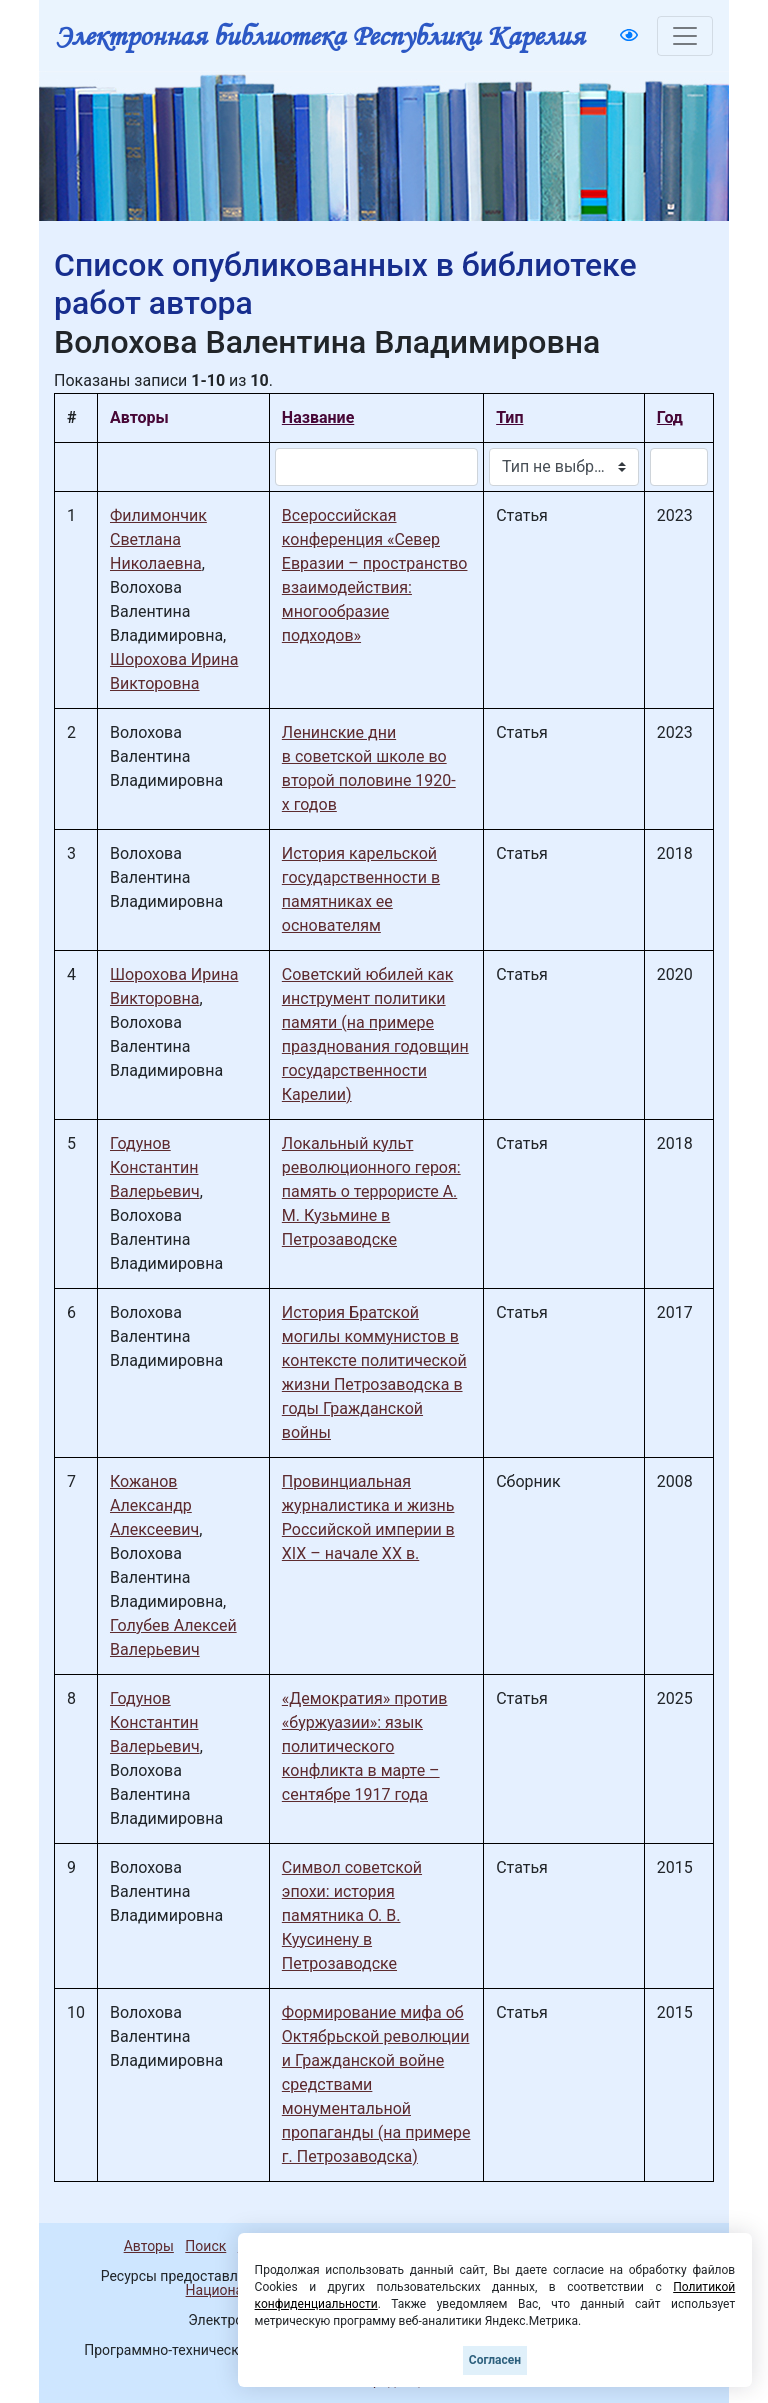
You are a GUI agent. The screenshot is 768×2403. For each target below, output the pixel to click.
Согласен (495, 2360)
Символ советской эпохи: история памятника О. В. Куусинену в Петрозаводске (352, 1915)
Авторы (149, 2246)
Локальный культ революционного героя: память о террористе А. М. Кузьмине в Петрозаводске (371, 1191)
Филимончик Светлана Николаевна (158, 539)
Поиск (205, 2246)
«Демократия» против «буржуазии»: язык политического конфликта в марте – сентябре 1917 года (365, 1746)
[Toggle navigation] (685, 36)
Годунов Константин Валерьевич (155, 1167)
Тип (509, 417)
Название (318, 417)
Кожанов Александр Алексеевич (154, 1505)
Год (670, 417)
